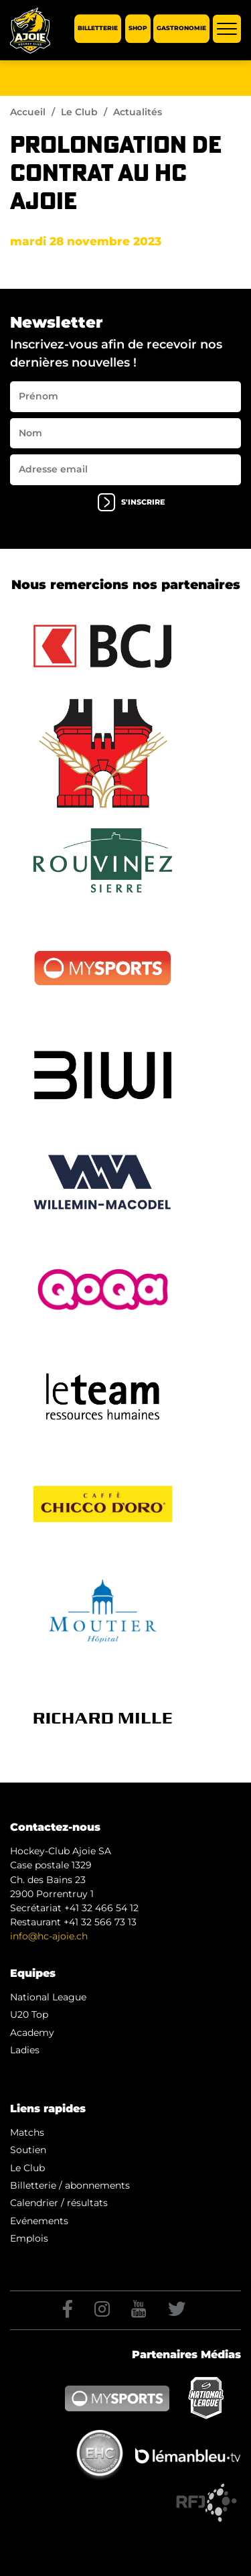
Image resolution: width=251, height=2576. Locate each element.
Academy (32, 2032)
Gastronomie (181, 28)
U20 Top (29, 2014)
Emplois (29, 2238)
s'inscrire (131, 502)
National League (48, 1997)
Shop (138, 28)
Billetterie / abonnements (70, 2185)
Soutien (28, 2150)
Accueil (28, 112)
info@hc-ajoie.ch (49, 1936)
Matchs (27, 2132)
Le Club (79, 112)
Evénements (39, 2221)
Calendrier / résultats (59, 2203)
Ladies (24, 2050)
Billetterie (98, 28)
